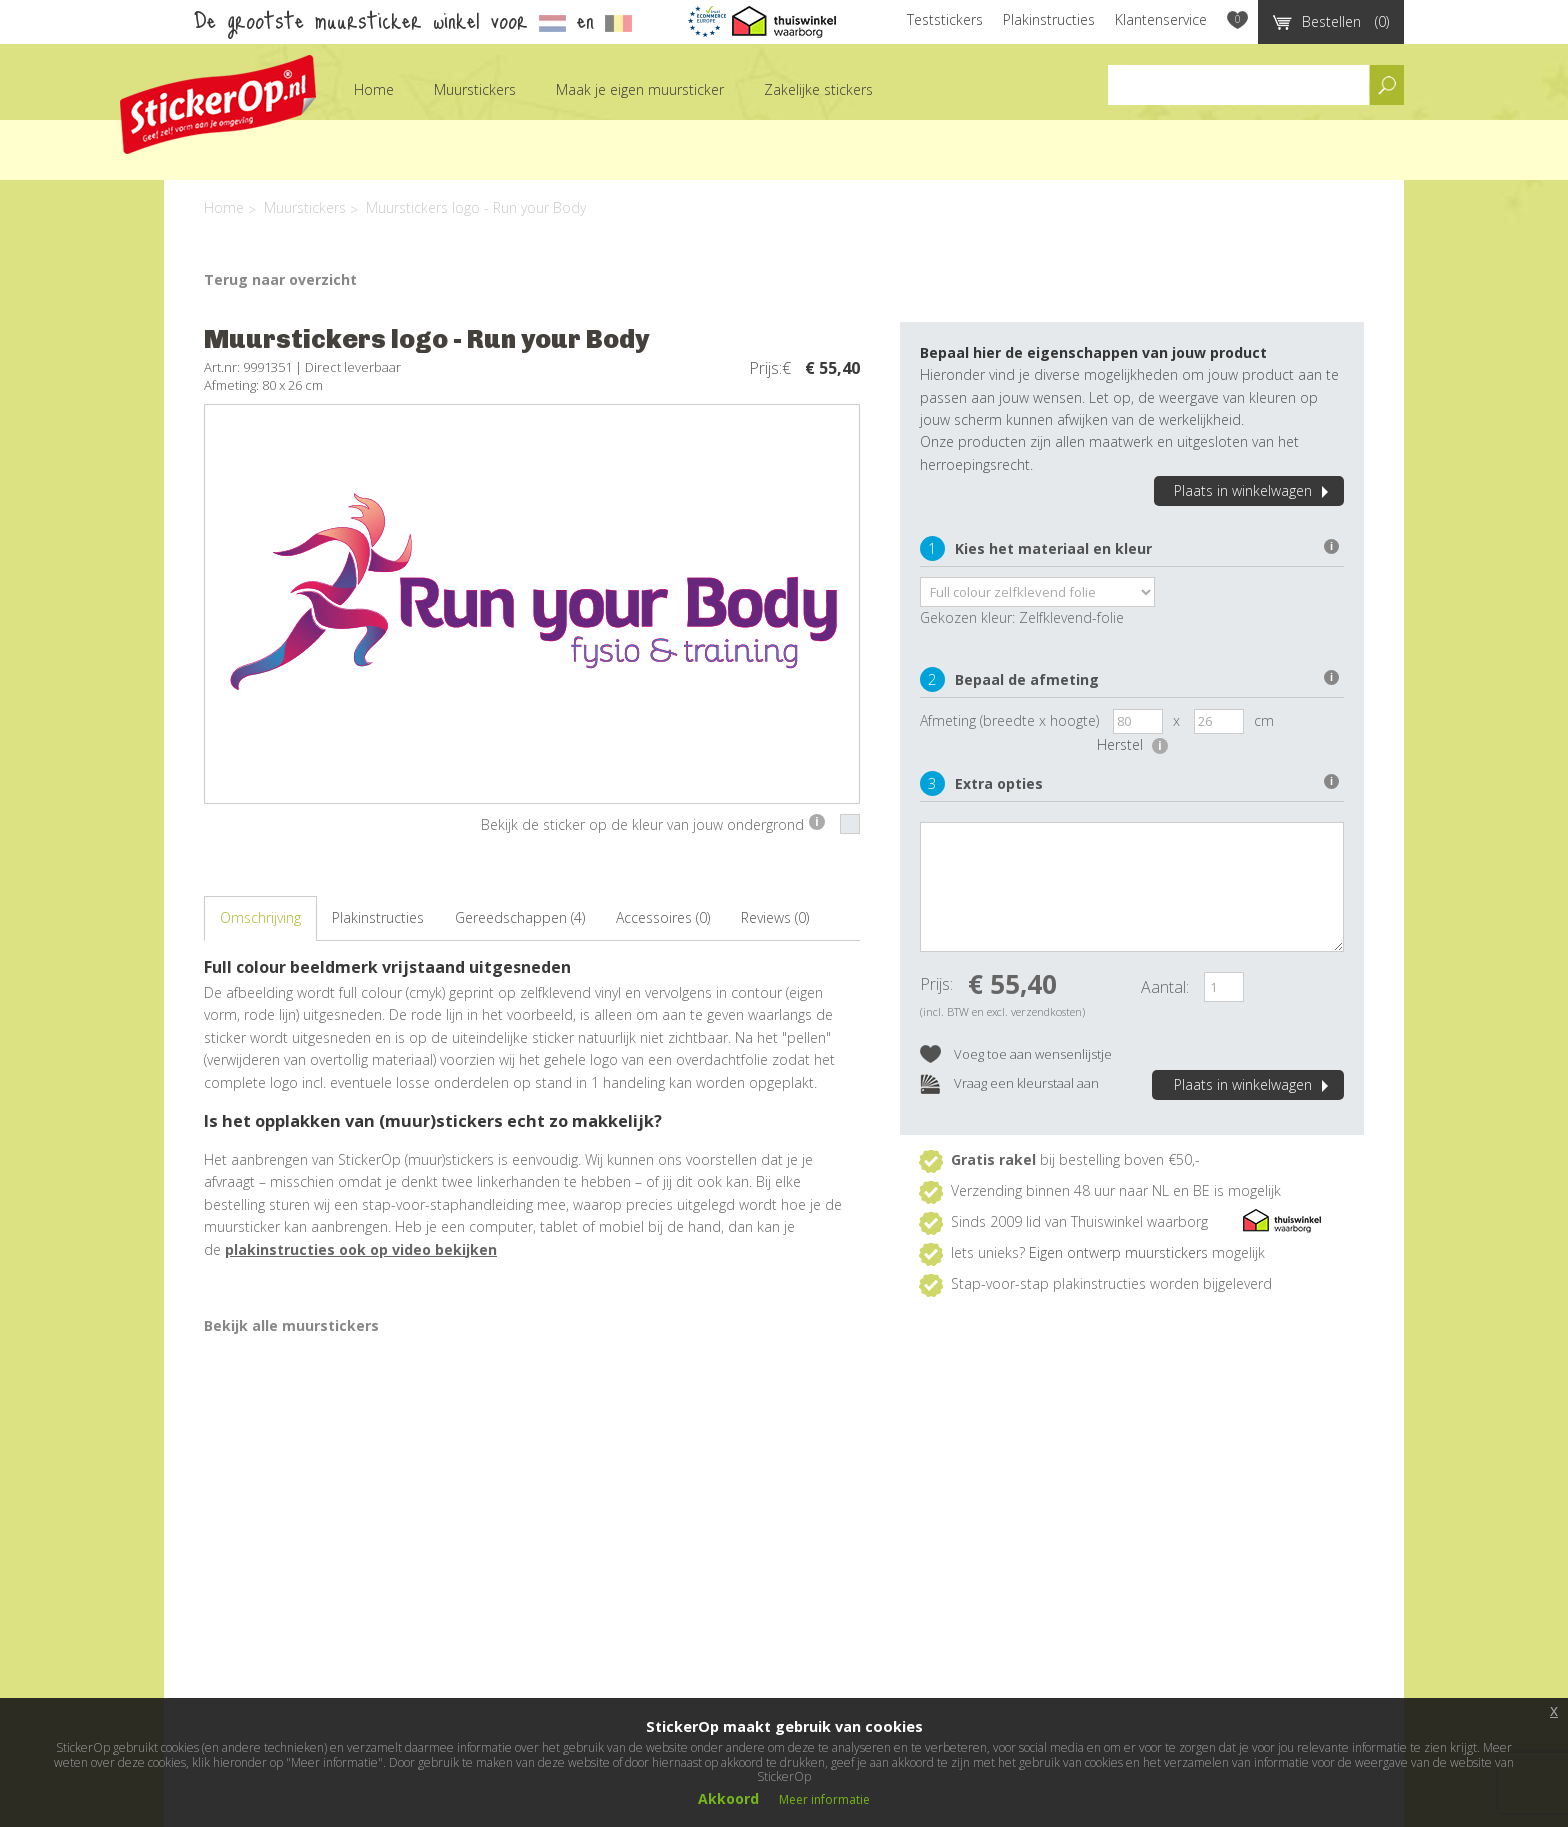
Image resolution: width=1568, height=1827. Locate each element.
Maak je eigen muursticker (640, 89)
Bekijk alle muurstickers (291, 1325)
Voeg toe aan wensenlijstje (1016, 1055)
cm (1264, 720)
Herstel (1132, 744)
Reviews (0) (775, 917)
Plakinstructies (1049, 19)
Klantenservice (1161, 19)
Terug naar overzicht (280, 279)
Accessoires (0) (663, 917)
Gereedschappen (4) (520, 917)
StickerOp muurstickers (218, 104)
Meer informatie (824, 1799)
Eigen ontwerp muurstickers (1118, 1252)
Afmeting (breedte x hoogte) (1009, 720)
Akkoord (728, 1798)
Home (374, 89)
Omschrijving (260, 917)
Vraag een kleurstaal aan (1009, 1084)
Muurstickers (475, 89)
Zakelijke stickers (818, 89)
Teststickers (945, 19)
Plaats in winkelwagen (1254, 490)
